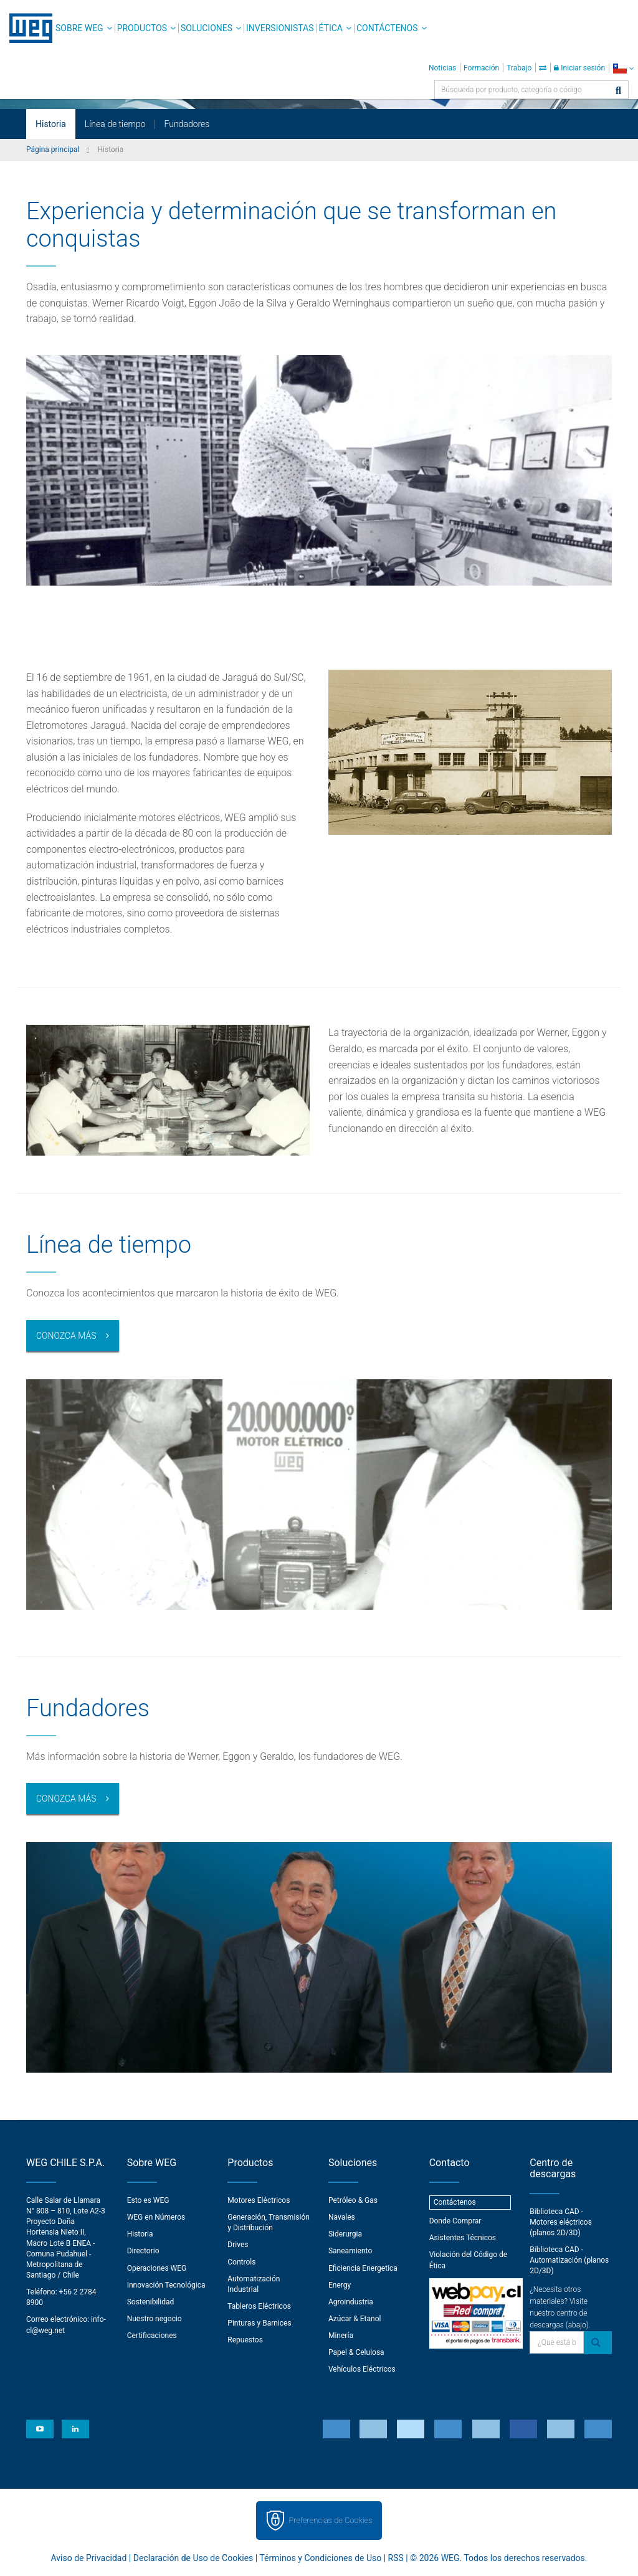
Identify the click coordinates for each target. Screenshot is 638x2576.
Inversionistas (279, 28)
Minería (340, 2335)
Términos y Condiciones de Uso (320, 2558)
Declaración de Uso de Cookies (193, 2558)
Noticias (442, 68)
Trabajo (519, 68)
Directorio (143, 2250)
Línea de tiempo (115, 124)
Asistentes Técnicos (462, 2237)
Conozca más (66, 1336)
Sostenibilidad (150, 2302)
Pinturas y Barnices (259, 2323)
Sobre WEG (79, 28)
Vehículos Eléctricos (362, 2369)
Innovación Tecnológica (166, 2285)
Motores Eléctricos (258, 2200)
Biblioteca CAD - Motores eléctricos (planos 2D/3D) (561, 2222)
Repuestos (245, 2340)
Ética (330, 28)
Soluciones (206, 28)
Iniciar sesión (579, 68)
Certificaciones (152, 2335)
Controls (241, 2262)
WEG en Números (156, 2217)
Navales (341, 2217)
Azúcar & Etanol (354, 2318)
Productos (142, 28)
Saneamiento (350, 2250)
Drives (237, 2244)
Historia (51, 124)
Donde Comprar (455, 2221)
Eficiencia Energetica (363, 2268)
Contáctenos (387, 28)
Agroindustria (350, 2302)
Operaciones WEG (157, 2268)
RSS (396, 2558)
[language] (623, 68)
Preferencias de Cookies (330, 2520)
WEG (26, 28)
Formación (481, 68)
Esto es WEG (148, 2200)
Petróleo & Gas (353, 2200)
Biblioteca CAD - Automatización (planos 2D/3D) (569, 2260)
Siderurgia (345, 2234)
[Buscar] (618, 91)
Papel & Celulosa (356, 2352)
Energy (339, 2285)
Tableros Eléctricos (259, 2306)
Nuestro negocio (154, 2318)
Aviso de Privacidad (89, 2558)
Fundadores (187, 124)
